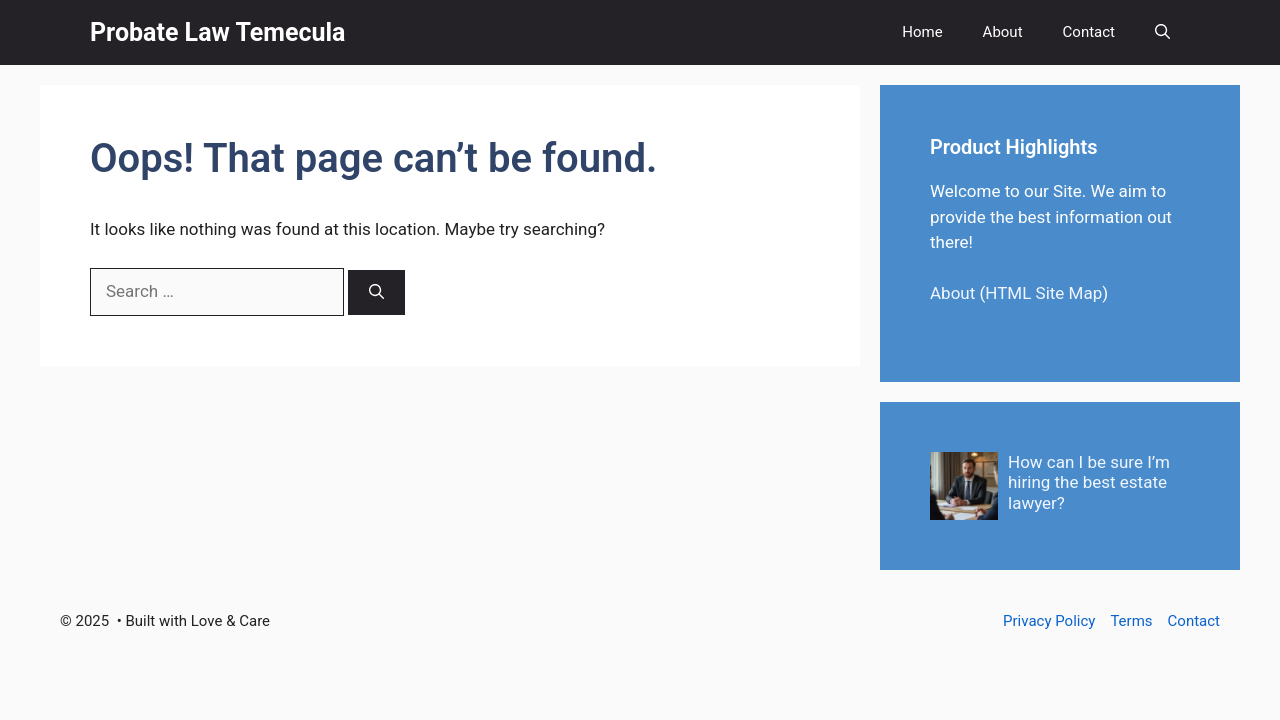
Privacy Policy (1049, 621)
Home (922, 32)
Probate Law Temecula (218, 32)
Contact (1089, 32)
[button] (1162, 32)
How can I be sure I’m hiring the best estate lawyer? (1089, 482)
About (1003, 32)
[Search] (376, 292)
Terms (1131, 621)
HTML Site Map (1043, 293)
